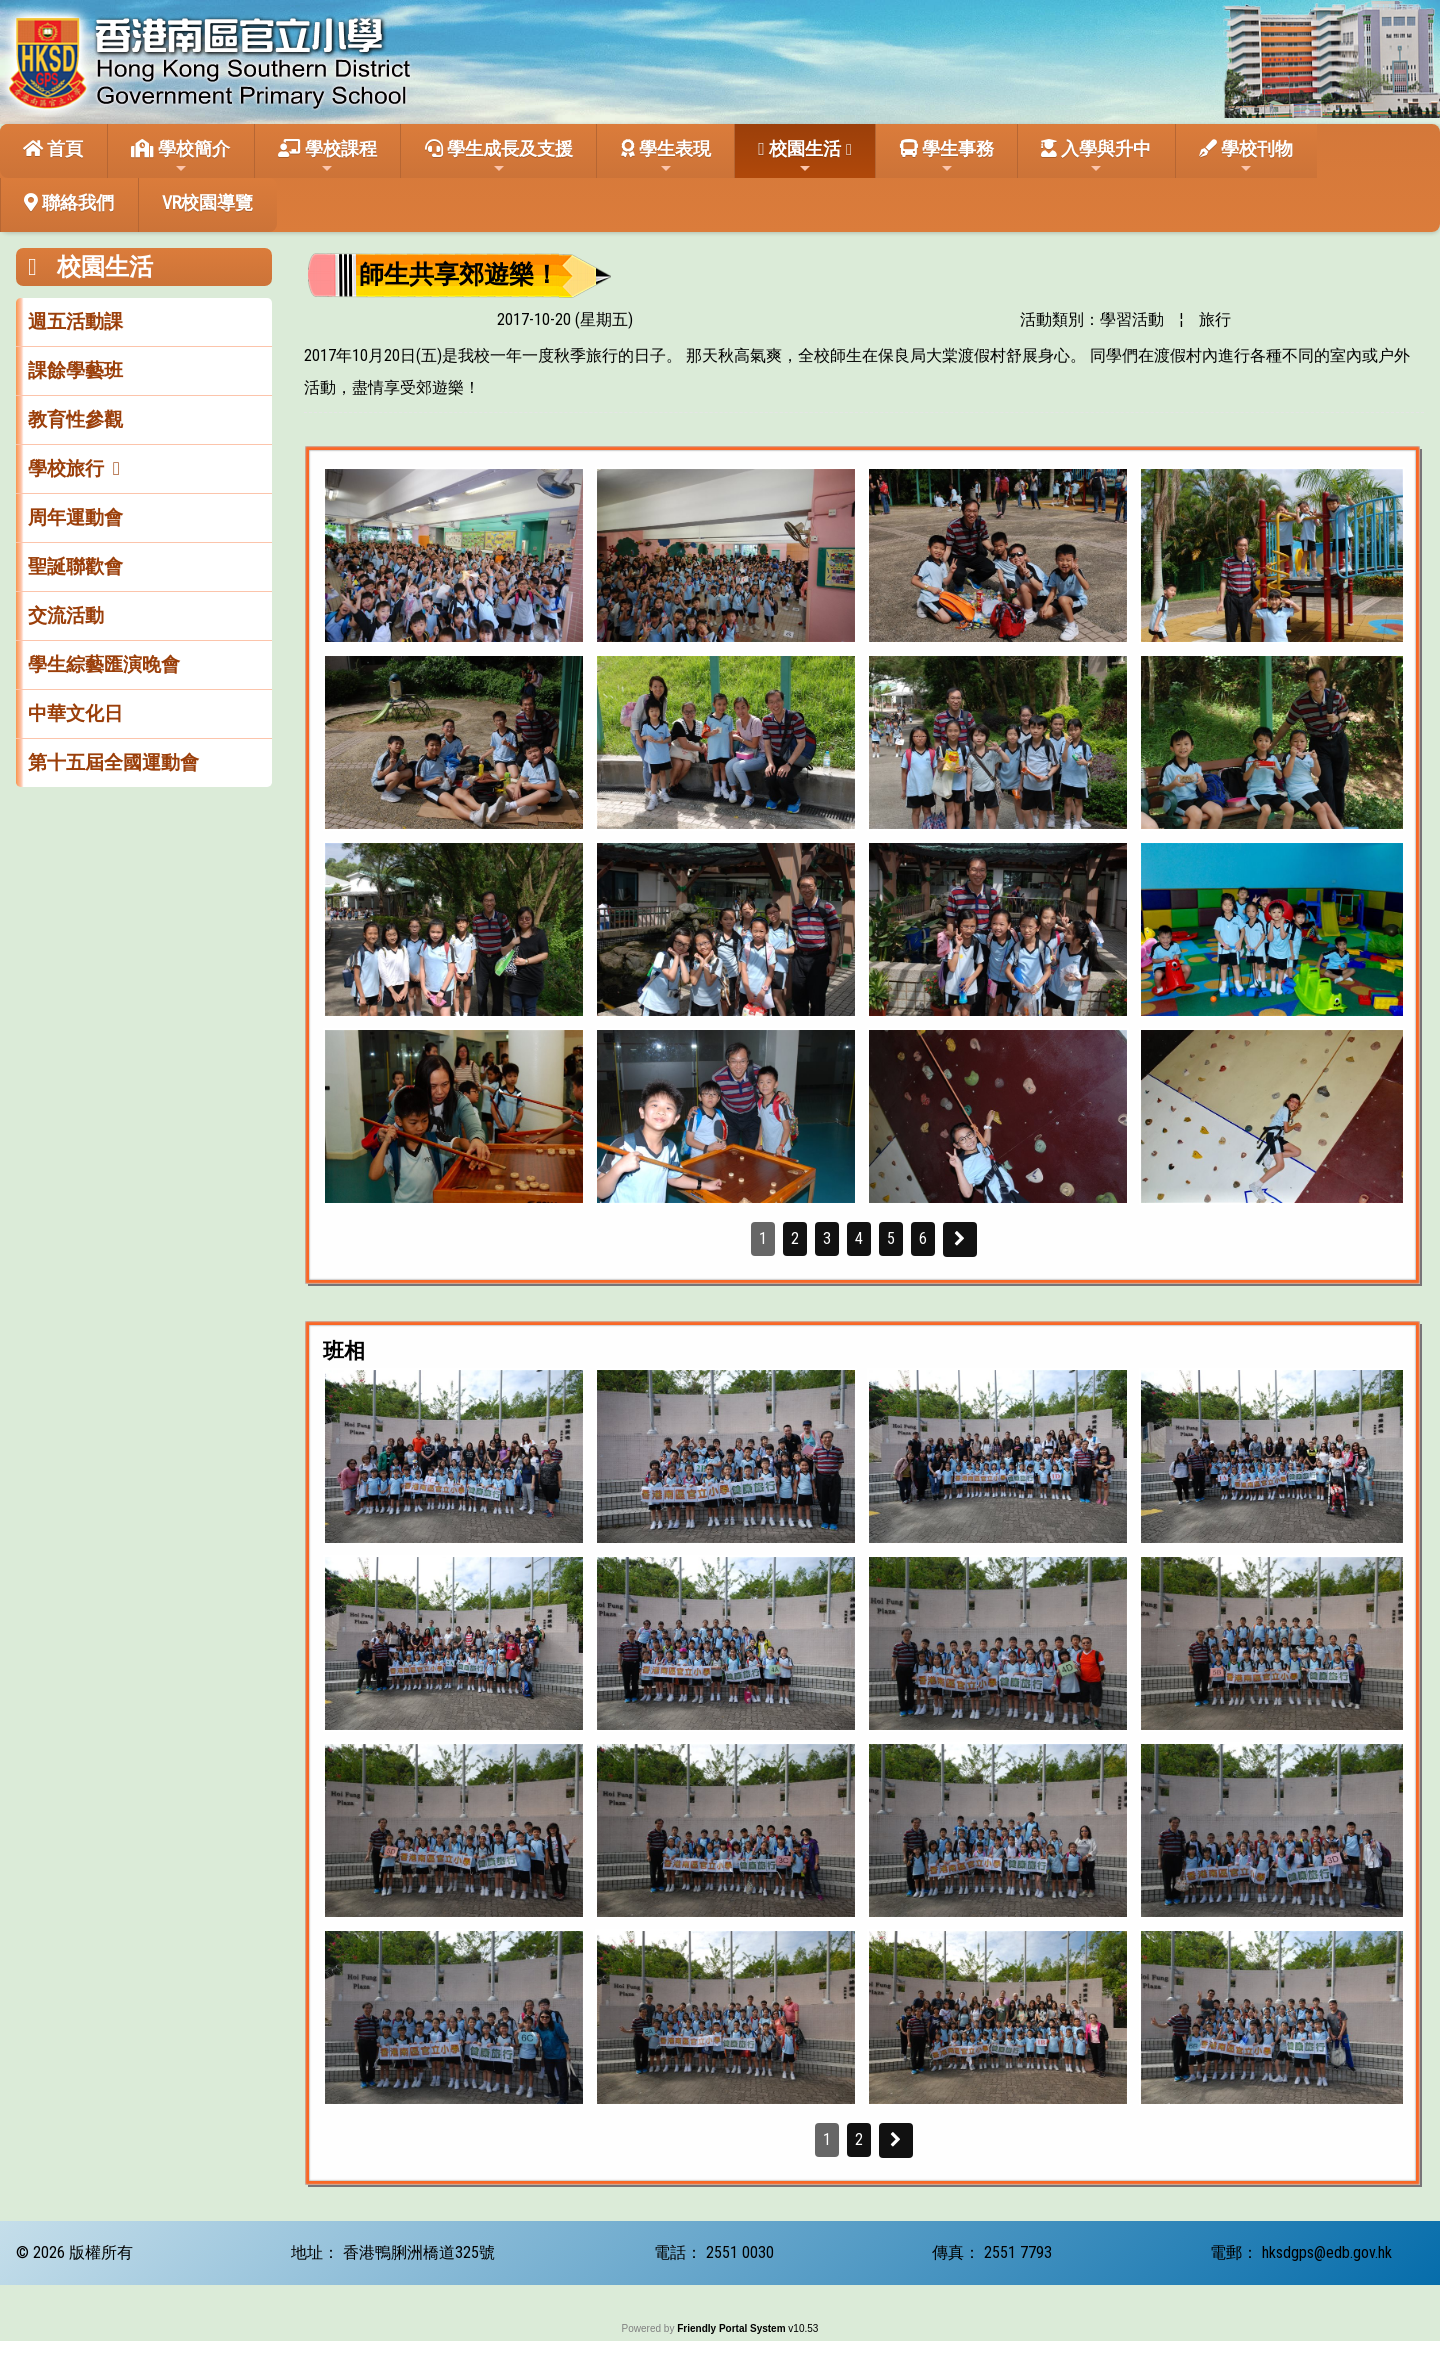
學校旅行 (66, 468)
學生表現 (666, 157)
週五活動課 (75, 321)
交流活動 (66, 615)
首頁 (53, 148)
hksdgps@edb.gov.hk (1327, 2252)
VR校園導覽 (207, 202)
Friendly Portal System (732, 2328)
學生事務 (947, 157)
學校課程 (327, 157)
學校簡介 (180, 157)
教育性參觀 (75, 419)
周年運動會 (75, 517)
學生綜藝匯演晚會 (104, 664)
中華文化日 (75, 713)
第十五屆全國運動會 (113, 762)
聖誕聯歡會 (75, 566)
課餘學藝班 (75, 370)
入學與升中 (1096, 157)
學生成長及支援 (499, 157)
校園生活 (799, 157)
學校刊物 (1246, 157)
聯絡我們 (69, 202)
